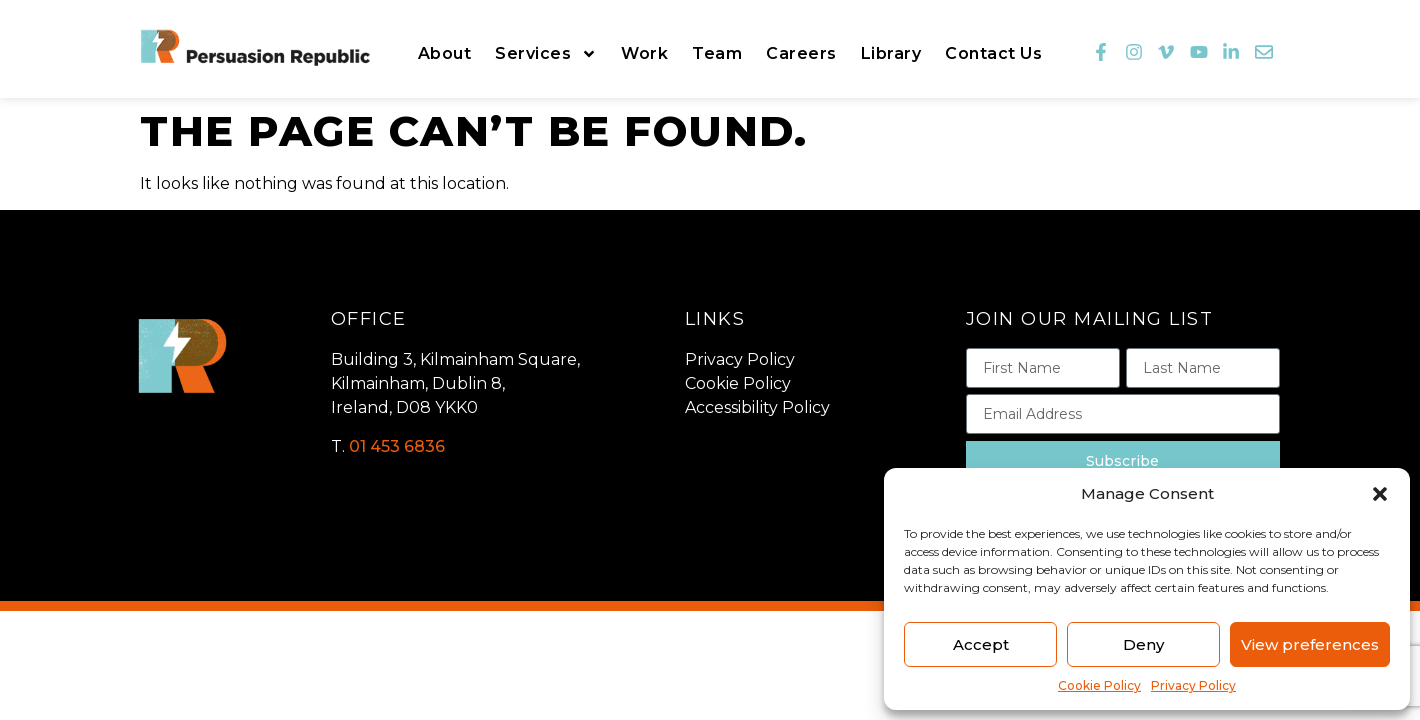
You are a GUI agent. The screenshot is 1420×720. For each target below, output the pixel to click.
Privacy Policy (1193, 685)
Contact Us (993, 53)
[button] (1380, 494)
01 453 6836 (397, 446)
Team (717, 53)
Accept (981, 644)
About (445, 53)
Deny (1143, 644)
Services (546, 54)
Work (644, 53)
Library (891, 53)
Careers (801, 53)
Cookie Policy (1099, 685)
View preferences (1310, 644)
